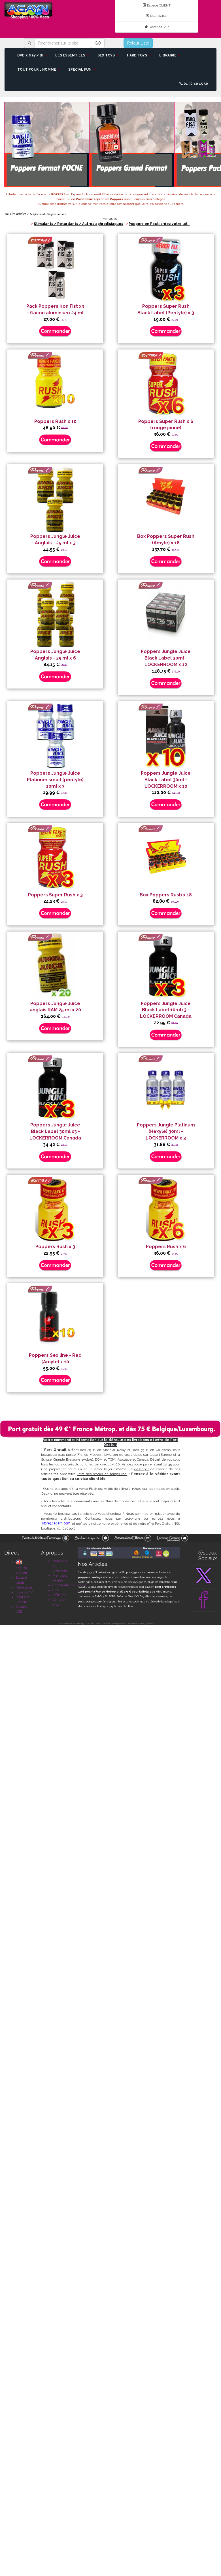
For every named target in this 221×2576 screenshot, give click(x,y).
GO (98, 43)
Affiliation (59, 1595)
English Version (21, 1567)
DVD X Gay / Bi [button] (32, 55)
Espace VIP (24, 1592)
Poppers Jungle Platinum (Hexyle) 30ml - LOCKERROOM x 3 (166, 1131)
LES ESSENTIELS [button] (72, 55)
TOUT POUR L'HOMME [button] (38, 69)
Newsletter (156, 16)
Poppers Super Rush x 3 (55, 895)
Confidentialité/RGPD (69, 1585)
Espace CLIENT (157, 5)
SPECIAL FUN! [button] (82, 69)
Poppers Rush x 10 (55, 421)
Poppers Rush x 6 (166, 1246)
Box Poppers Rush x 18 (166, 895)
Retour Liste (138, 43)
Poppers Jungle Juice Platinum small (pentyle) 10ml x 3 (55, 779)
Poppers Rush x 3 (55, 1246)
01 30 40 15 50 (193, 84)
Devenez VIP (156, 27)
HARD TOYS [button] (139, 55)
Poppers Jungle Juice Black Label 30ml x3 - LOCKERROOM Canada (55, 1131)
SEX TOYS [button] (107, 55)
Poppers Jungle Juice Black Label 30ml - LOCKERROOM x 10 (166, 779)
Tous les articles (15, 214)
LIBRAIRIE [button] (169, 55)
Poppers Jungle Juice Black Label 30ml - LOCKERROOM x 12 (166, 658)
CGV (56, 1590)
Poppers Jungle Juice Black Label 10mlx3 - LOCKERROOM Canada (166, 1010)
